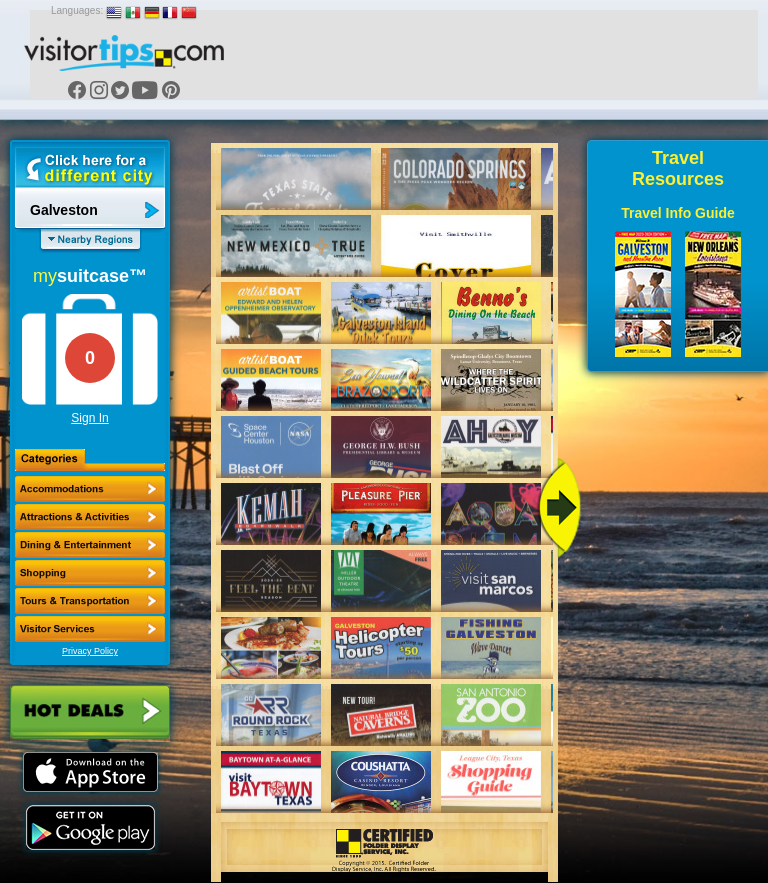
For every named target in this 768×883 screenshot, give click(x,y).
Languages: (77, 10)
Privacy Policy (90, 651)
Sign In (89, 418)
